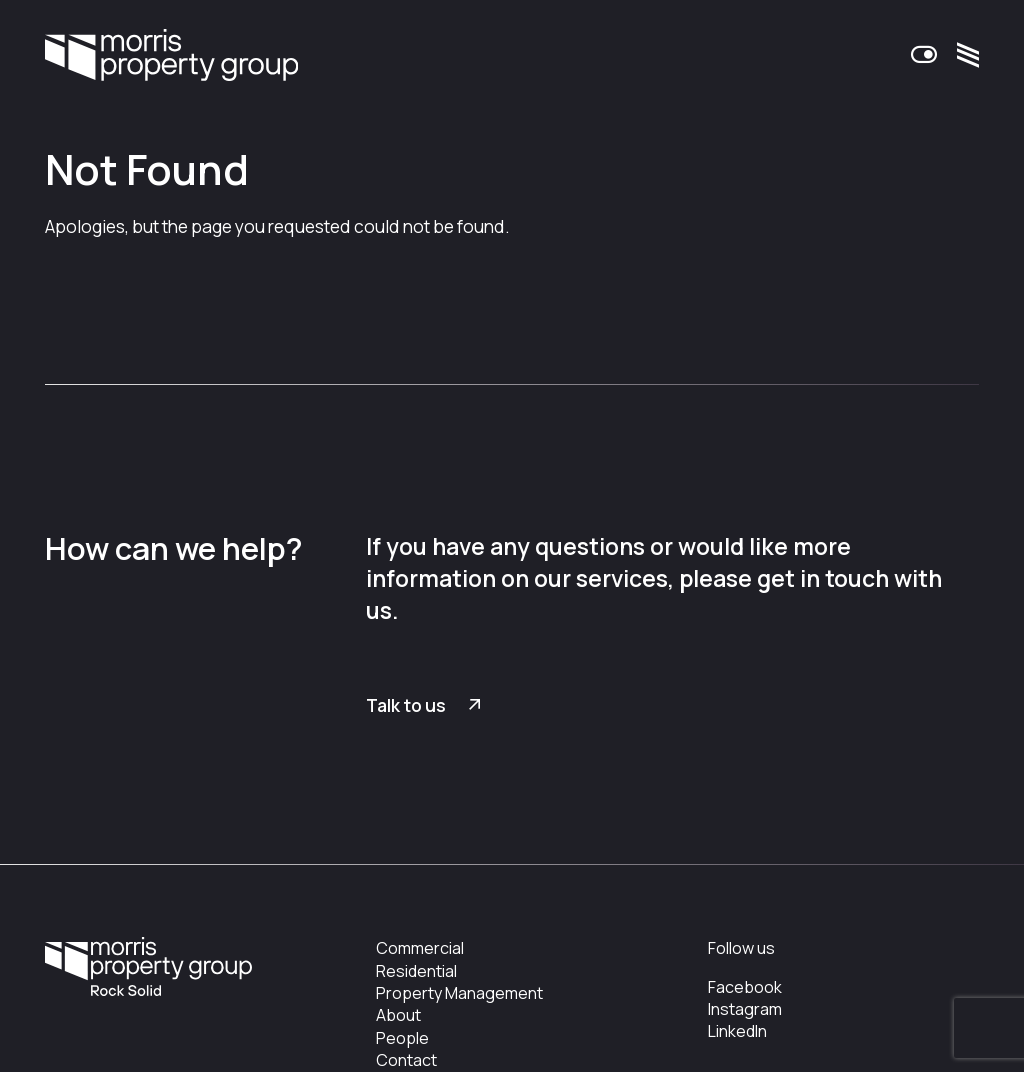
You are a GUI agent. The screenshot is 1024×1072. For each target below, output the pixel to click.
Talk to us (406, 705)
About (398, 1015)
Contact (406, 1060)
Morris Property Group (171, 56)
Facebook (745, 987)
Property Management (459, 993)
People (402, 1038)
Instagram (745, 1009)
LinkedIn (737, 1031)
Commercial (420, 948)
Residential (416, 971)
